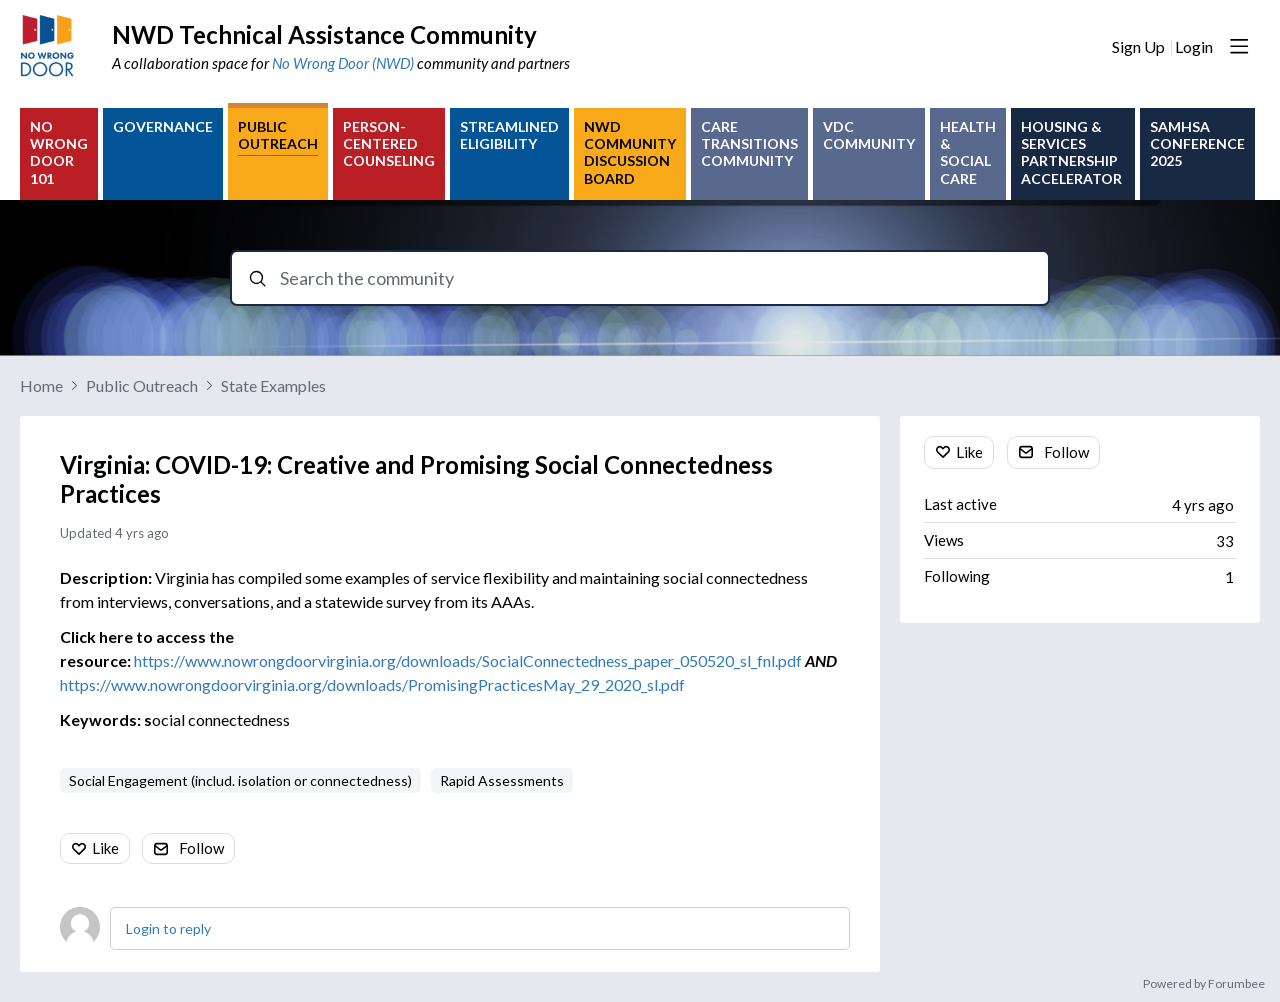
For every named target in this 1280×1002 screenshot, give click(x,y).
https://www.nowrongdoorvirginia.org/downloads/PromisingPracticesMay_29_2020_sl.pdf (372, 684)
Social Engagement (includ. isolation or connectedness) (240, 780)
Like (105, 848)
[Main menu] (1239, 46)
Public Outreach (142, 385)
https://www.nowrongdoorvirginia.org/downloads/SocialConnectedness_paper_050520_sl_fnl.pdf (468, 660)
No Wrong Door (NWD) (343, 63)
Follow (201, 848)
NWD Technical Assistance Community (324, 34)
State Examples (273, 385)
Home (41, 385)
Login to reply (168, 928)
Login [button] (1194, 46)
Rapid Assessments (502, 780)
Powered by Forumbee (1204, 984)
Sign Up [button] (1138, 46)
